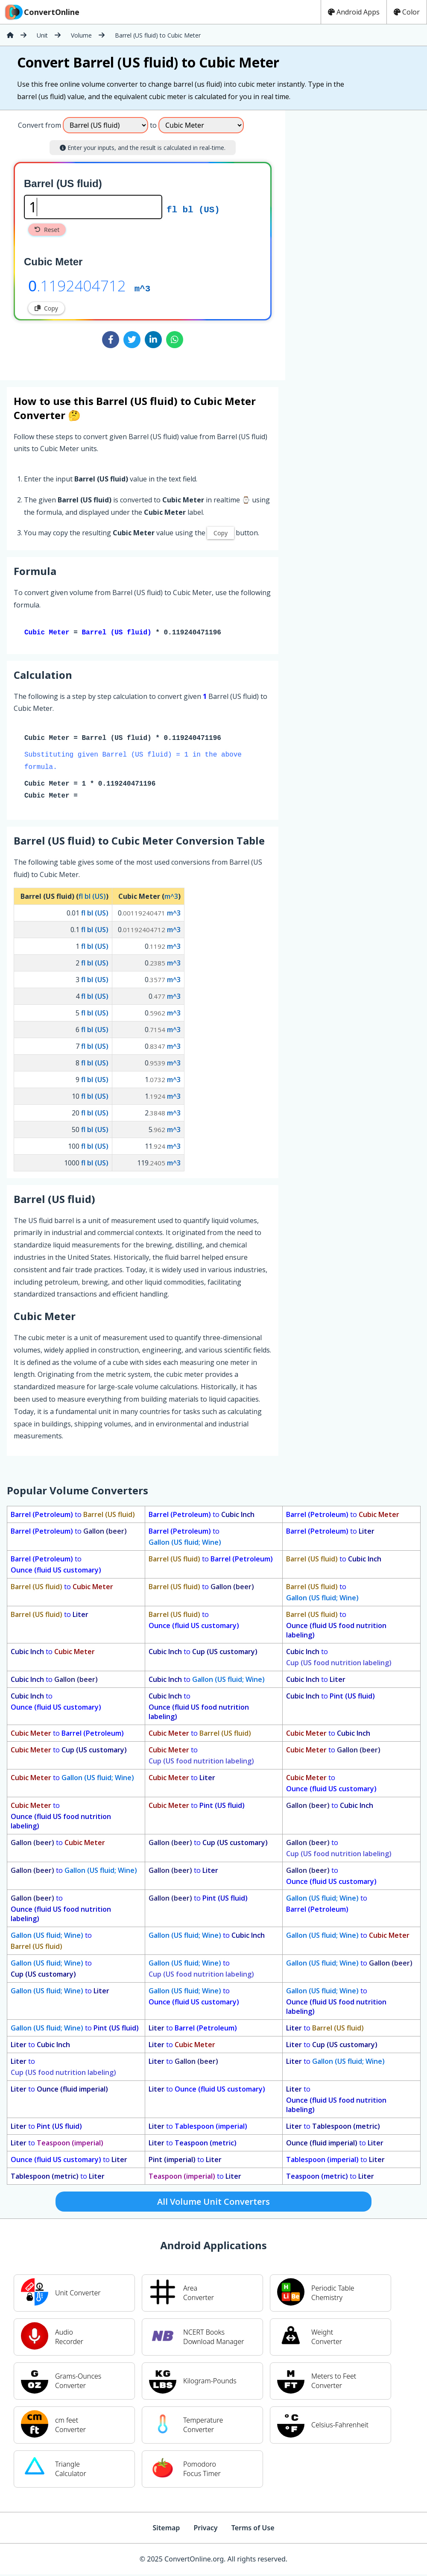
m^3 (142, 288)
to (73, 1516)
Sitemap (166, 2529)
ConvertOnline (41, 12)
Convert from (39, 125)
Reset (47, 230)
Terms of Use (253, 2529)
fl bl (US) (193, 209)
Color (407, 12)
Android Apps (354, 12)
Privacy (205, 2529)
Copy (46, 308)
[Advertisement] (356, 242)
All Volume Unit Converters (213, 2203)
